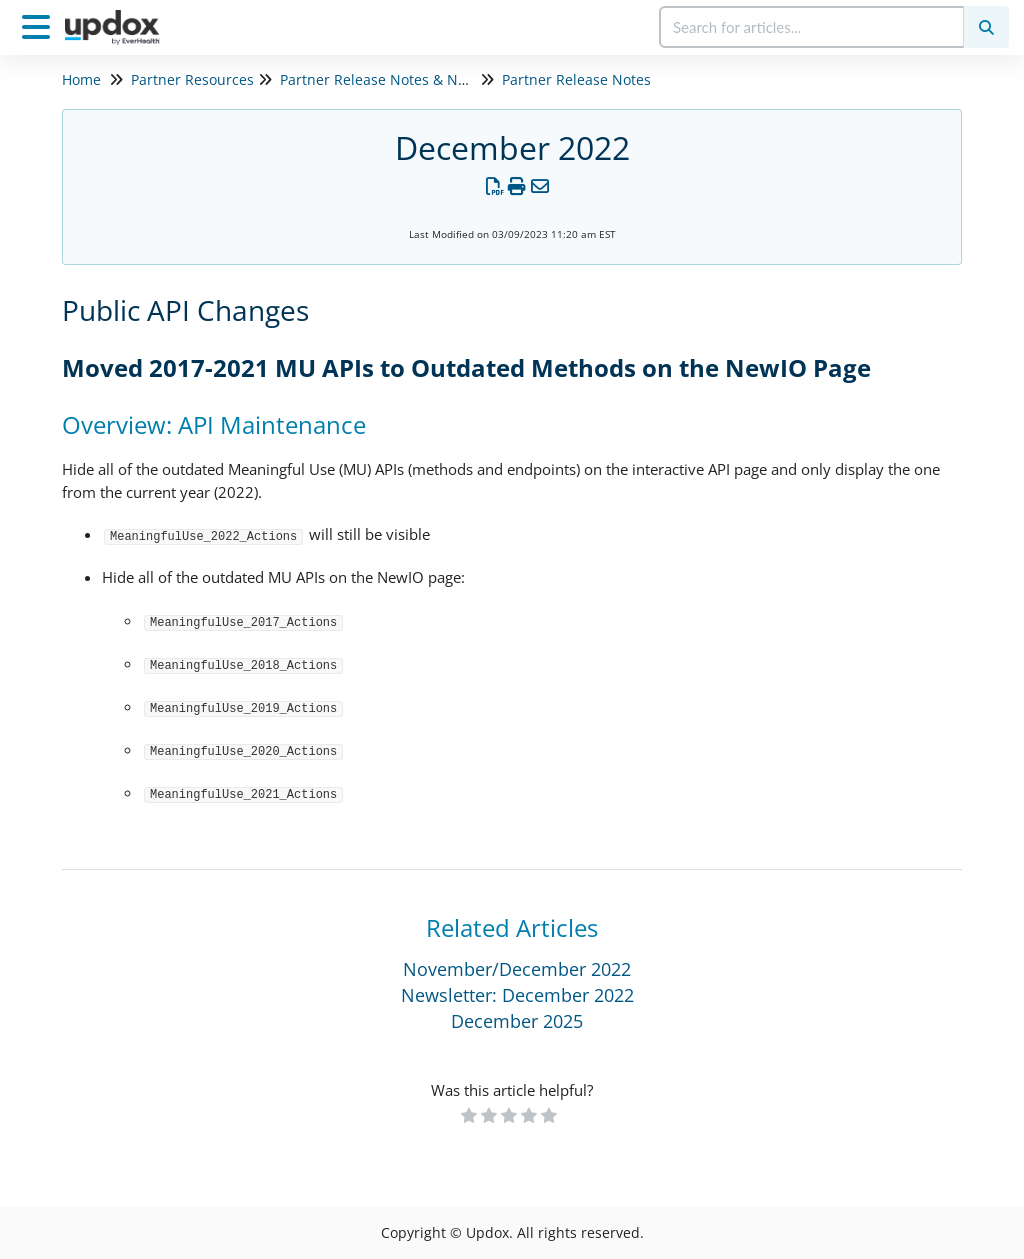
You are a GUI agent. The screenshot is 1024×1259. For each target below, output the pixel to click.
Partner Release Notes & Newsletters (403, 79)
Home (81, 79)
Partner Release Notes (576, 79)
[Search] (986, 27)
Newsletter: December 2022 (517, 995)
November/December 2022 (517, 969)
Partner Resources (192, 79)
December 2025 (517, 1021)
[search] (812, 27)
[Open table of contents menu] (40, 24)
